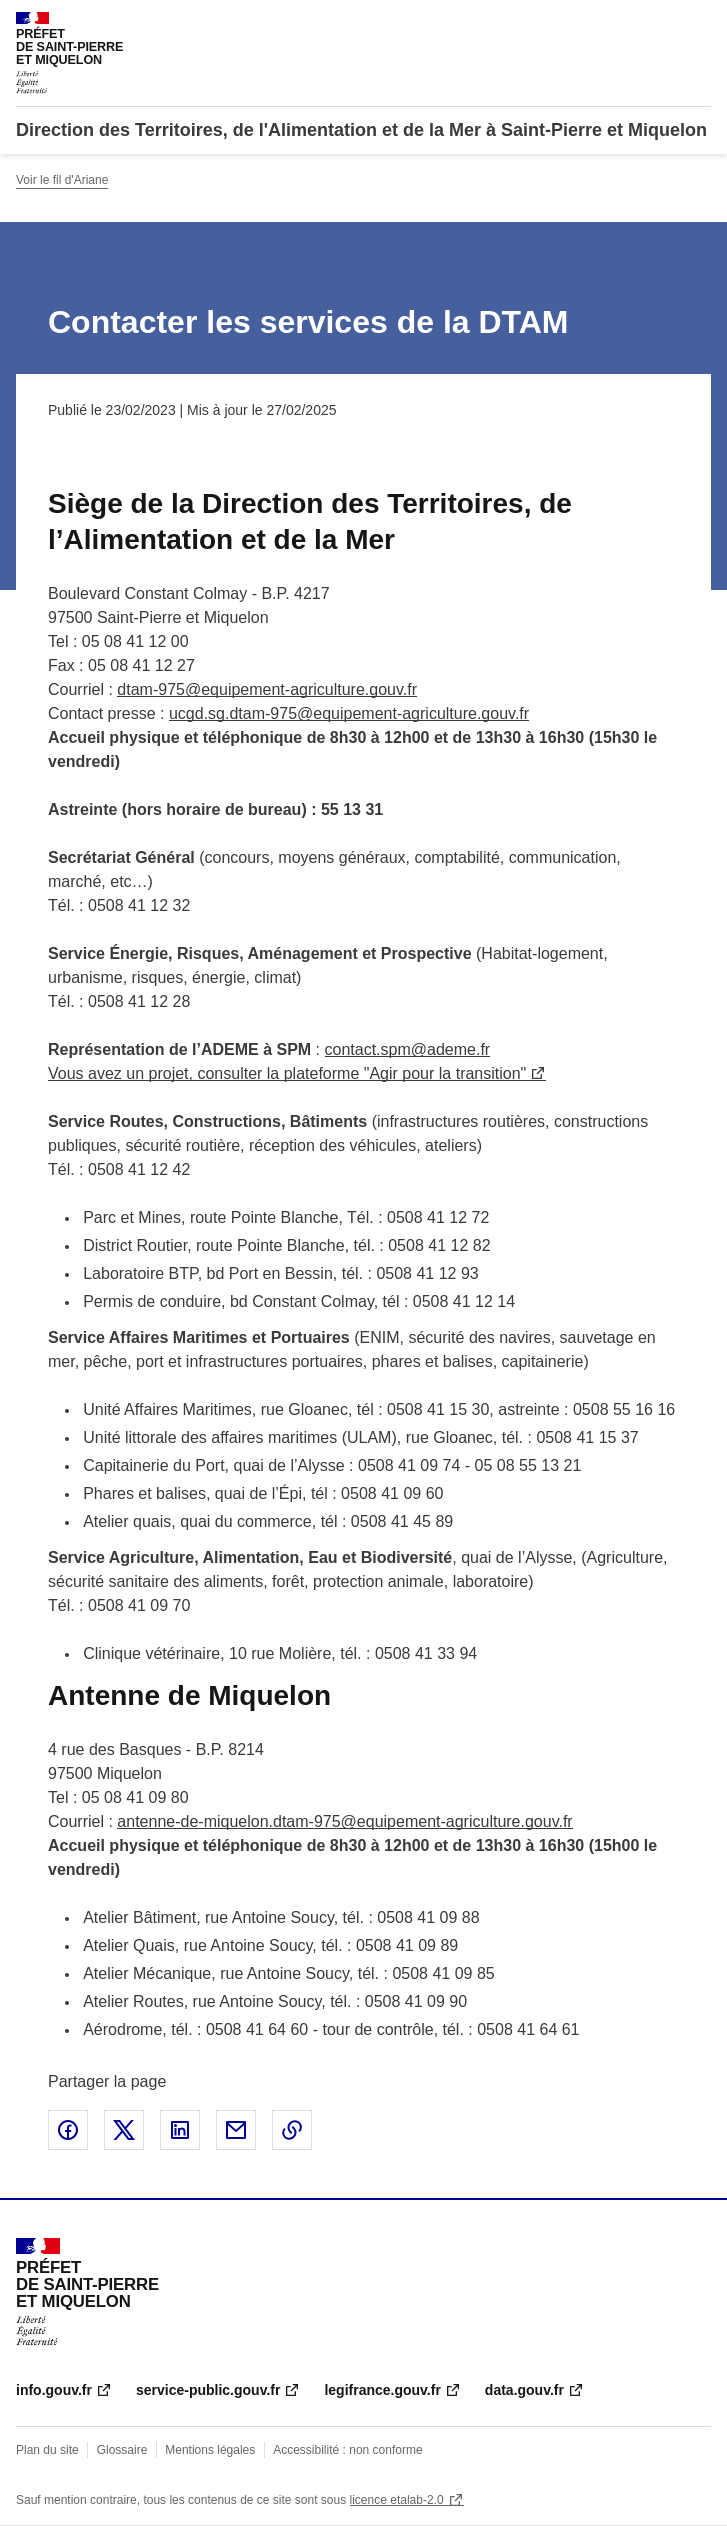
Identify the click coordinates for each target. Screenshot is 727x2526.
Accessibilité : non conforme (347, 2450)
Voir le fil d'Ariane (62, 180)
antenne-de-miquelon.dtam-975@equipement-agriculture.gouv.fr (344, 1821)
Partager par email (236, 2130)
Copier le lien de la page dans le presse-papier (292, 2130)
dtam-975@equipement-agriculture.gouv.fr (267, 689)
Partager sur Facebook (68, 2130)
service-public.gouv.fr (208, 2390)
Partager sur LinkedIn (180, 2130)
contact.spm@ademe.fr (408, 1049)
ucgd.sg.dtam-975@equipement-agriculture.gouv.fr (349, 713)
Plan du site (47, 2450)
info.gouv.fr (54, 2390)
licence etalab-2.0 (397, 2500)
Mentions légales (210, 2450)
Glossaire (122, 2450)
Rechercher (659, 24)
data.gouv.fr (524, 2390)
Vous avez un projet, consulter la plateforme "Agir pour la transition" (287, 1073)
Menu (699, 24)
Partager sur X (124, 2130)
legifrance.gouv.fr (382, 2390)
